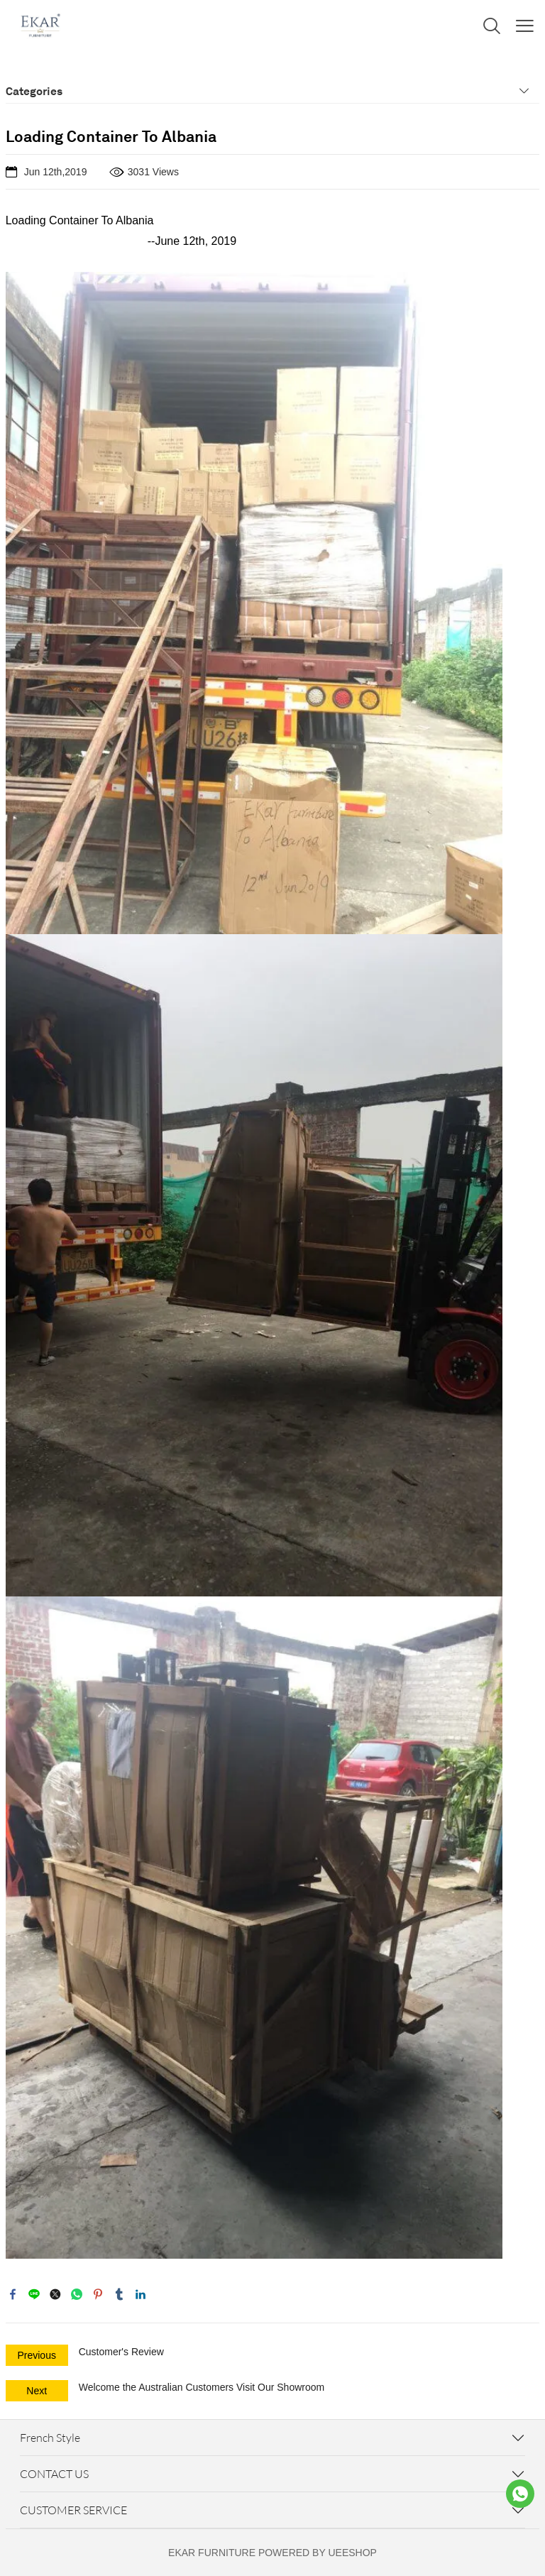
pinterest (98, 2294)
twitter (55, 2294)
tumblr (119, 2294)
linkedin (140, 2294)
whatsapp (77, 2294)
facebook (13, 2294)
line (34, 2294)
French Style (50, 2437)
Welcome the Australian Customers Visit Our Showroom (202, 2387)
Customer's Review (121, 2351)
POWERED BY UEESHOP (317, 2552)
